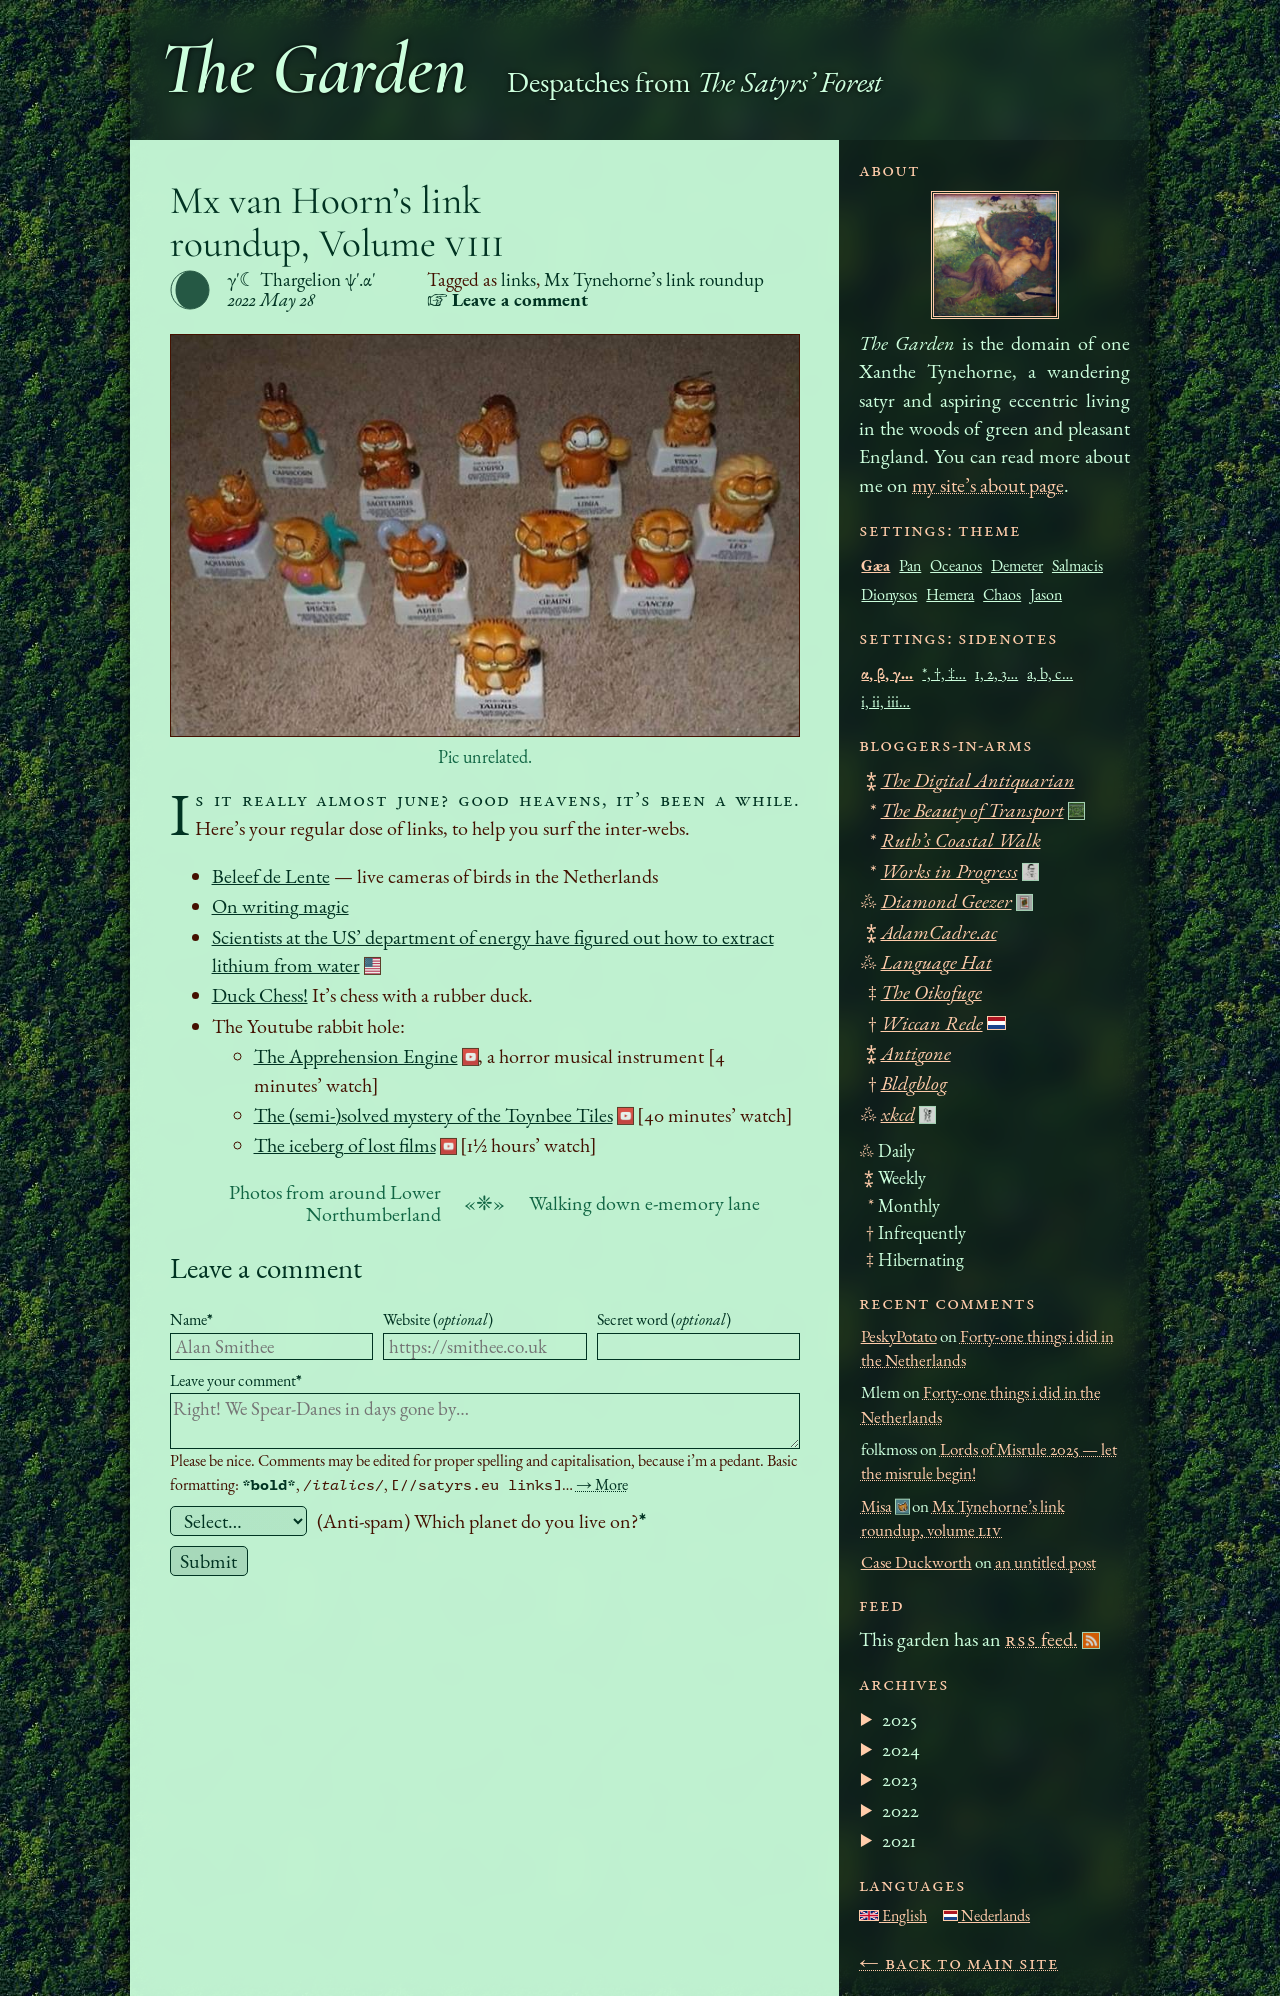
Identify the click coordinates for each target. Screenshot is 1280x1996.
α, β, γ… (887, 673)
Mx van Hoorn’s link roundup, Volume (338, 222)
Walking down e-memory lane (644, 1203)
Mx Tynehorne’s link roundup (654, 279)
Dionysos (889, 594)
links (518, 279)
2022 (900, 1810)
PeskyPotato (899, 1336)
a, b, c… (1050, 673)
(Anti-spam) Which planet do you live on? (481, 1521)
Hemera (950, 594)
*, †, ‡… (944, 673)
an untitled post (1045, 1562)
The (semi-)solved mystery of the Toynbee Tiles (433, 1115)
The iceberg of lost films (345, 1145)
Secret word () (664, 1319)
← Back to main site (959, 1962)
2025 (899, 1719)
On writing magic (280, 906)
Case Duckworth (916, 1562)
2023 (899, 1779)
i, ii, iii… (885, 701)
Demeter (1017, 565)
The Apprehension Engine (356, 1056)
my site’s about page (988, 485)
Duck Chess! (260, 995)
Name (191, 1319)
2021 (899, 1840)
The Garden (314, 68)
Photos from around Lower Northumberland (335, 1203)
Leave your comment (236, 1380)
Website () (438, 1319)
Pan (910, 565)
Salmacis (1077, 565)
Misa (876, 1506)
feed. (1041, 1639)
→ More (602, 1484)
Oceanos (956, 565)
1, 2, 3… (996, 673)
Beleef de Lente (271, 876)
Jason (1046, 594)
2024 (901, 1749)
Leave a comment (266, 1267)
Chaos (1002, 594)
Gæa (875, 565)
